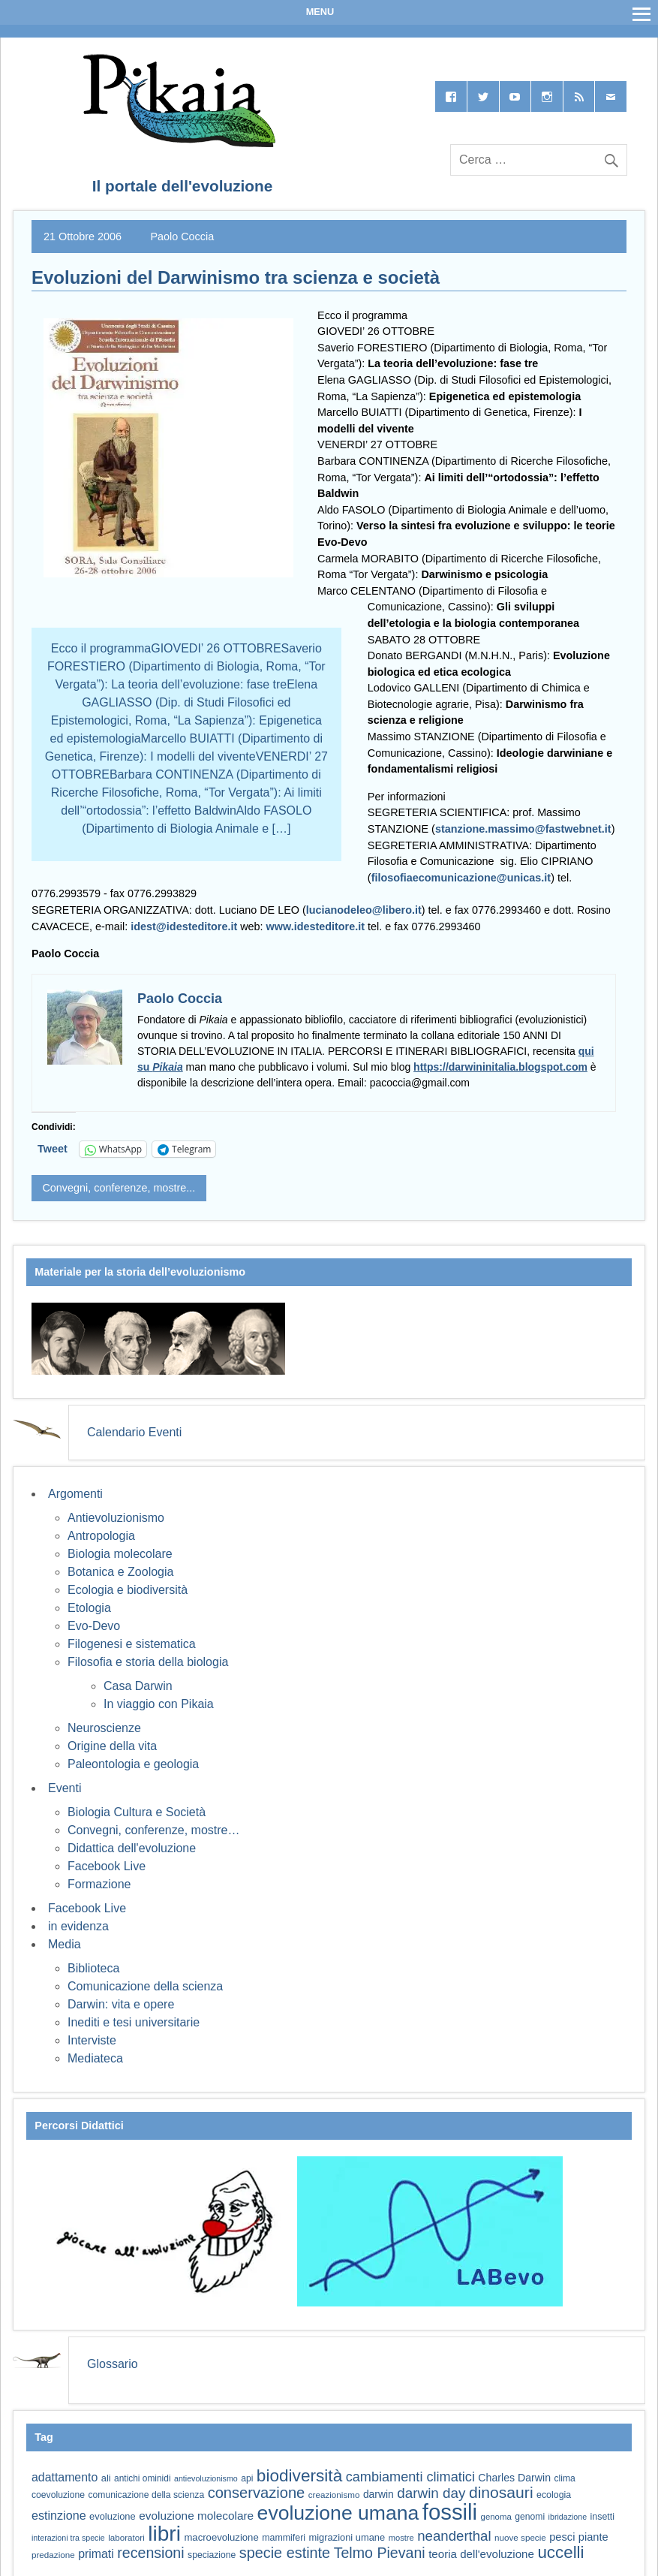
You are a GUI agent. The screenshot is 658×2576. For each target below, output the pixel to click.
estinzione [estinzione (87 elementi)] (59, 2515)
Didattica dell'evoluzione (132, 1848)
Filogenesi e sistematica (132, 1643)
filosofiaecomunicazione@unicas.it (461, 878)
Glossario (112, 2364)
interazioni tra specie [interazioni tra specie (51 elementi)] (68, 2537)
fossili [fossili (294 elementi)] (449, 2511)
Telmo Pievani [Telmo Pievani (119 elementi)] (379, 2552)
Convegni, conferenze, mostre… (153, 1830)
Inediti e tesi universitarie (134, 2022)
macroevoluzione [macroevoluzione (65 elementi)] (221, 2537)
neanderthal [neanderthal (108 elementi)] (454, 2536)
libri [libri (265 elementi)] (164, 2533)
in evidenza (78, 1926)
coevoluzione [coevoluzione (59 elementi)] (58, 2495)
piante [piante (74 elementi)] (593, 2537)
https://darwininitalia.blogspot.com (500, 1067)
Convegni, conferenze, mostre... (118, 1188)
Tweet (53, 1149)
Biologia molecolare (120, 1553)
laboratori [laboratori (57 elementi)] (126, 2537)
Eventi (64, 1788)
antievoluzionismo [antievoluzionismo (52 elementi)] (206, 2478)
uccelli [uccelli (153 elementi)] (560, 2552)
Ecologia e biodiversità (128, 1589)
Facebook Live (107, 1866)
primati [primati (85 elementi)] (96, 2553)
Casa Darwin (138, 1686)
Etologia (89, 1607)
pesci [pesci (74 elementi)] (562, 2537)
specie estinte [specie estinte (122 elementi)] (284, 2552)
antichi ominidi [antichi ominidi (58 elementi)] (142, 2478)
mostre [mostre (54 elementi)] (401, 2537)
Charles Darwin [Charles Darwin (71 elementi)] (514, 2478)
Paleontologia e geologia (133, 1764)
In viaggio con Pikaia (159, 1704)
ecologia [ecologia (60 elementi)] (553, 2495)
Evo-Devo (94, 1625)
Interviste (92, 2040)
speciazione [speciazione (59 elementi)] (212, 2555)
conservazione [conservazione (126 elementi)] (256, 2492)
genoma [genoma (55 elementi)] (496, 2516)
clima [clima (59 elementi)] (564, 2478)
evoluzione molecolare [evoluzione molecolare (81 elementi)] (196, 2515)
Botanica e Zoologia (120, 1571)
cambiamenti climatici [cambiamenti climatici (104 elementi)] (410, 2476)
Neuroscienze (104, 1728)
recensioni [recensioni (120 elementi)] (150, 2552)
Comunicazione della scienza (145, 1986)
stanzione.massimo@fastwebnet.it (523, 829)
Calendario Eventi (134, 1432)
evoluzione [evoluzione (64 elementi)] (112, 2516)
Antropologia (101, 1535)
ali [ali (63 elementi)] (106, 2478)
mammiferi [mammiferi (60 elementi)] (283, 2537)
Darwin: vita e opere (121, 2004)
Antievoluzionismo (116, 1517)
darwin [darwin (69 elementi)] (378, 2494)
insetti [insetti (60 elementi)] (602, 2516)
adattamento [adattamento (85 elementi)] (65, 2477)
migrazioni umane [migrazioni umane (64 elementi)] (346, 2537)
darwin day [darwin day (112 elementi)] (431, 2493)
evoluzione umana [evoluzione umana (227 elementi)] (338, 2513)
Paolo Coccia (182, 236)
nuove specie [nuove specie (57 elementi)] (520, 2537)
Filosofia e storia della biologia (148, 1662)
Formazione (99, 1884)
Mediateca (95, 2058)
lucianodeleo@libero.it (364, 910)
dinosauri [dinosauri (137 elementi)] (501, 2492)
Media (64, 1944)
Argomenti (75, 1493)
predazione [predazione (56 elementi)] (53, 2554)
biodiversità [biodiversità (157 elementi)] (299, 2475)
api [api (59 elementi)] (247, 2478)
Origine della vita (112, 1746)
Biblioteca (93, 1968)
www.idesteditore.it (315, 926)
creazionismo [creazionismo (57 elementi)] (334, 2494)
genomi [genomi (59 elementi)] (530, 2516)
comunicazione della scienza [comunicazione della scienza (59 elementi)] (146, 2495)
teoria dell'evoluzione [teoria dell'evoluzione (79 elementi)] (481, 2553)
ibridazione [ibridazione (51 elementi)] (567, 2516)
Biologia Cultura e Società (137, 1812)
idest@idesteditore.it (184, 926)
